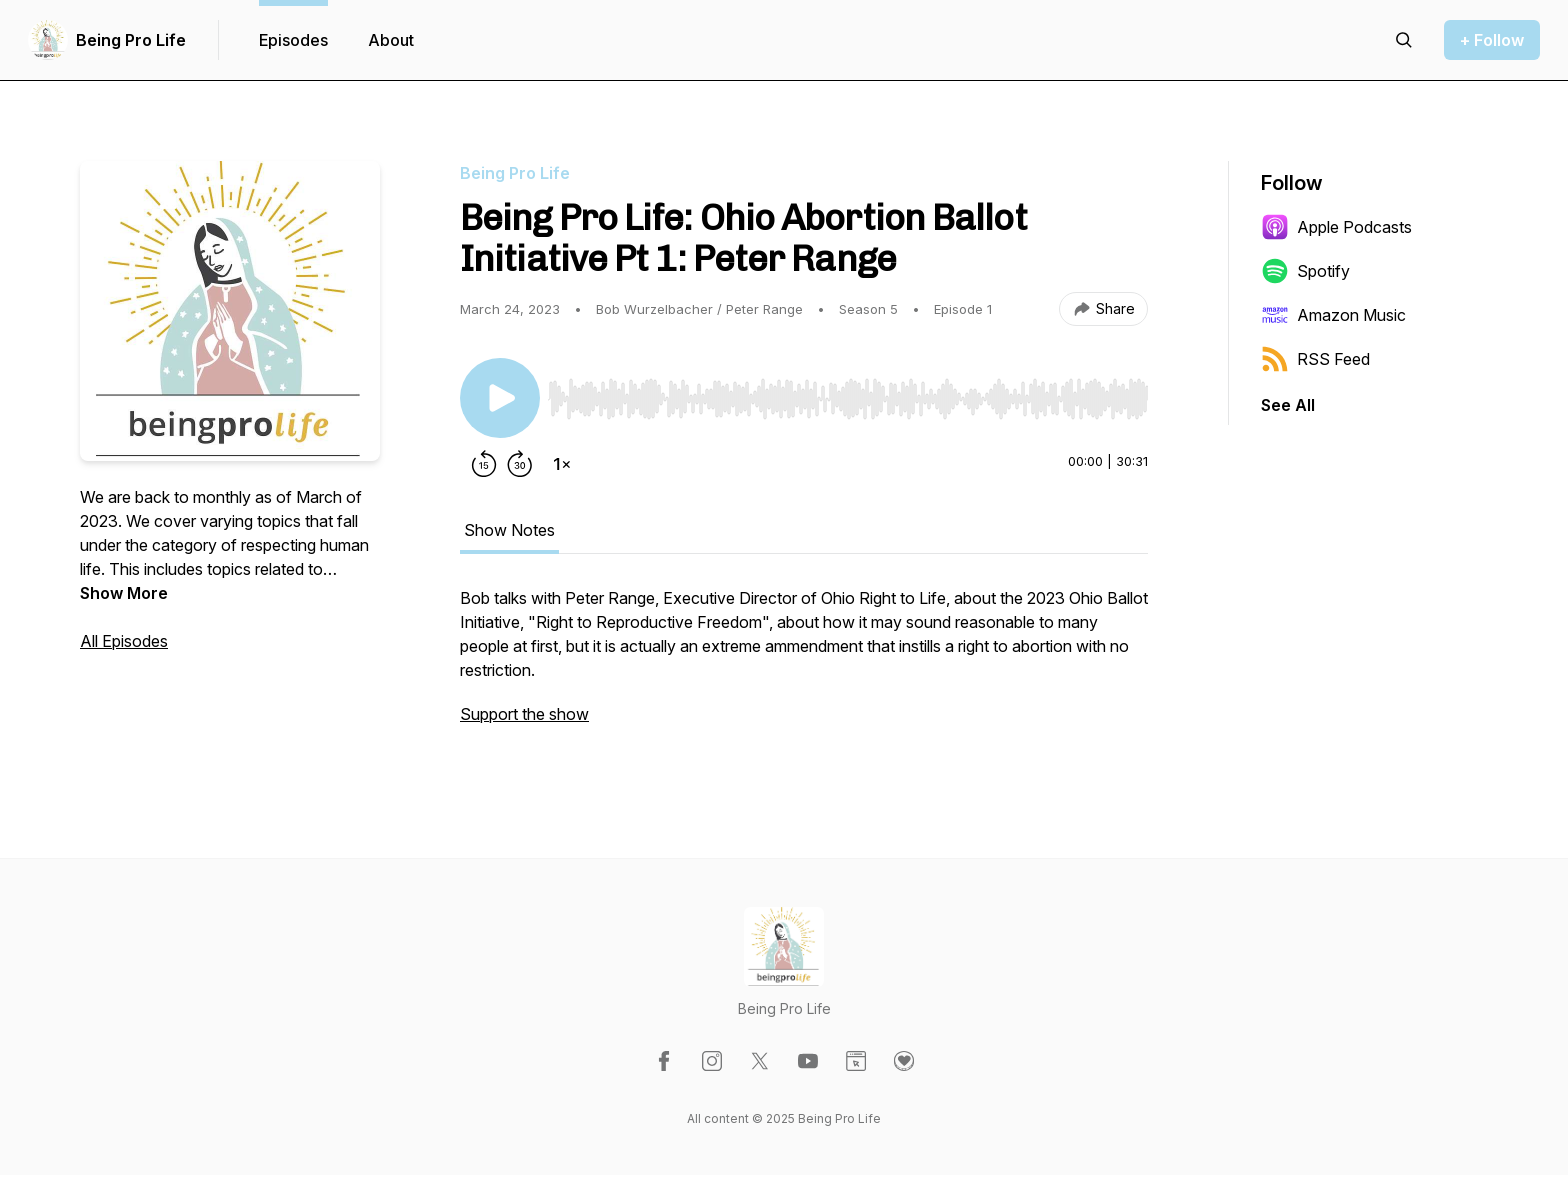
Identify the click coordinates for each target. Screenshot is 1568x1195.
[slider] (848, 399)
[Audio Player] (848, 393)
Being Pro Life (131, 40)
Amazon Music (1333, 315)
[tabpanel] (804, 666)
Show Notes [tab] (509, 530)
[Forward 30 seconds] (520, 464)
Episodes (293, 40)
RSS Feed (1315, 359)
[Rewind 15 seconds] (484, 464)
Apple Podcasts (1336, 227)
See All (1288, 405)
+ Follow (1492, 40)
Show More (124, 593)
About (391, 40)
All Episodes (124, 641)
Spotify (1305, 271)
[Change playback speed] (562, 464)
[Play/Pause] (500, 398)
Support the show (524, 714)
